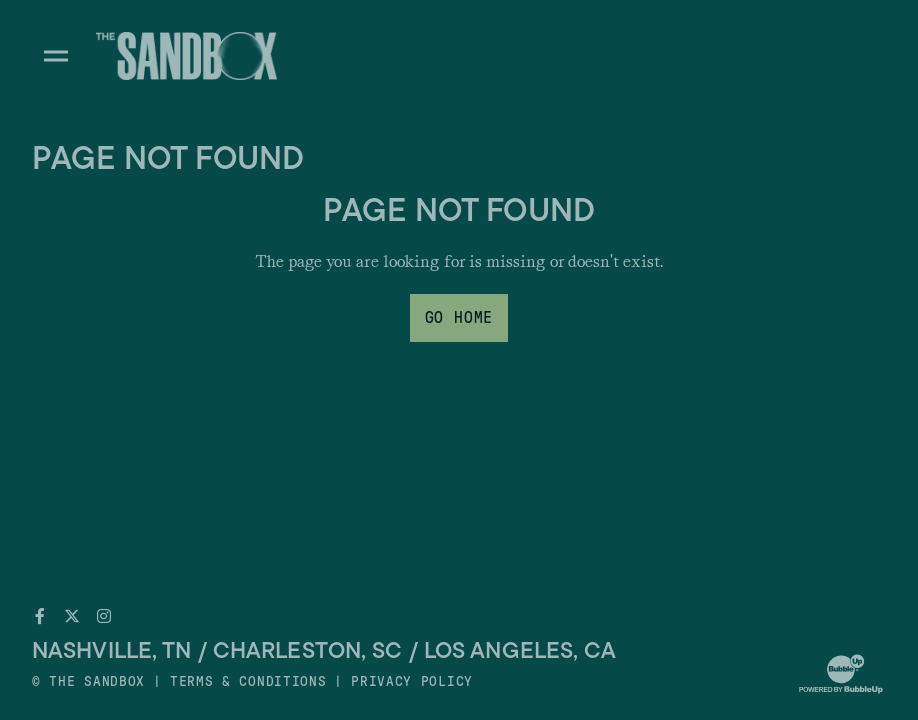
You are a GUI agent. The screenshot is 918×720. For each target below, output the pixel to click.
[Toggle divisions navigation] (56, 56)
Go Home (459, 318)
